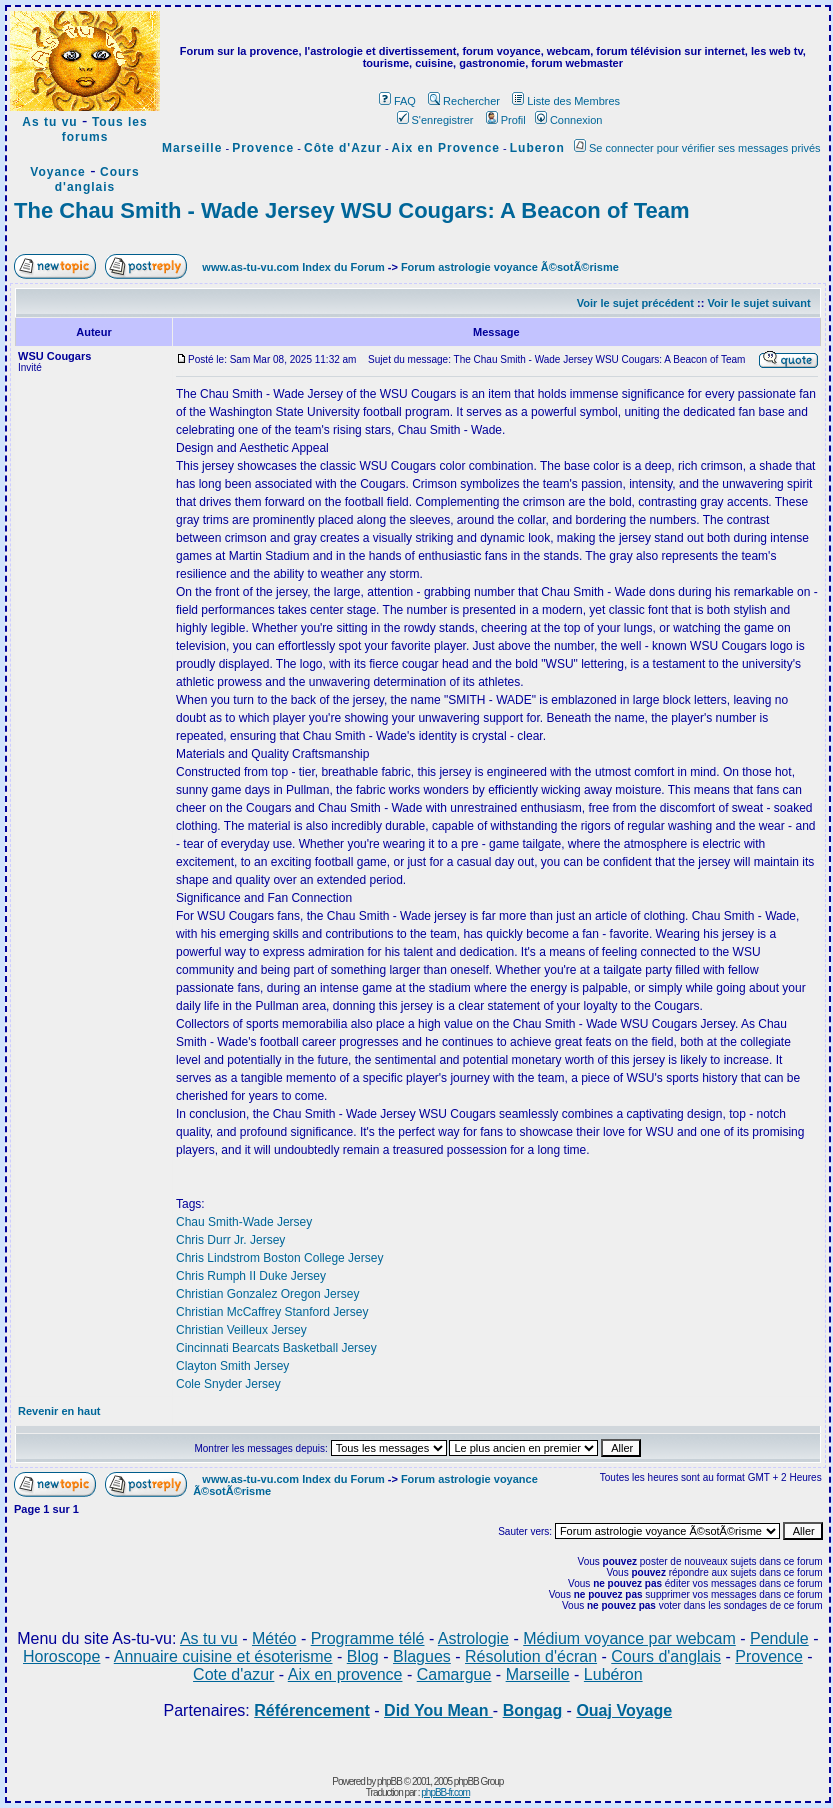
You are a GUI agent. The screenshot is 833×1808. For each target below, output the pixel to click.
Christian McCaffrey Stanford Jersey (272, 1312)
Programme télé (368, 1638)
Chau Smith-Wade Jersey (244, 1222)
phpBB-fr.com (445, 1792)
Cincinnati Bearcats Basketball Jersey (276, 1348)
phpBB (389, 1781)
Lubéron (613, 1674)
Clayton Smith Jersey (232, 1366)
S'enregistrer (435, 120)
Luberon (537, 148)
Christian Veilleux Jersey (241, 1330)
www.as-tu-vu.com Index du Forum (293, 267)
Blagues (422, 1656)
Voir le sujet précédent (635, 303)
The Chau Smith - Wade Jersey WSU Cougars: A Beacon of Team (352, 210)
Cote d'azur (233, 1674)
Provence (263, 148)
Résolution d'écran (531, 1656)
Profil (506, 120)
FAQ (397, 101)
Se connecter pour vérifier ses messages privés (697, 148)
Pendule (779, 1638)
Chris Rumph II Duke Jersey (251, 1276)
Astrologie (473, 1638)
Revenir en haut (59, 1411)
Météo (274, 1638)
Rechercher (464, 101)
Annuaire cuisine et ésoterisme (223, 1656)
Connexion (569, 120)
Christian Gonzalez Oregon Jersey (267, 1294)
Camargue (454, 1674)
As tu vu (49, 122)
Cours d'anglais (97, 179)
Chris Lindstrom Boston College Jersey (279, 1258)
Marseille (192, 148)
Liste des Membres (566, 101)
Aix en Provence (446, 148)
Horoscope (61, 1656)
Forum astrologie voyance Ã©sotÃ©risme (510, 267)
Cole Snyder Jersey (228, 1384)
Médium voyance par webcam (629, 1638)
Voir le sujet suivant (758, 303)
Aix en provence (345, 1674)
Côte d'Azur (343, 148)
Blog (363, 1656)
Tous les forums (105, 129)
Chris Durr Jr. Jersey (230, 1240)
